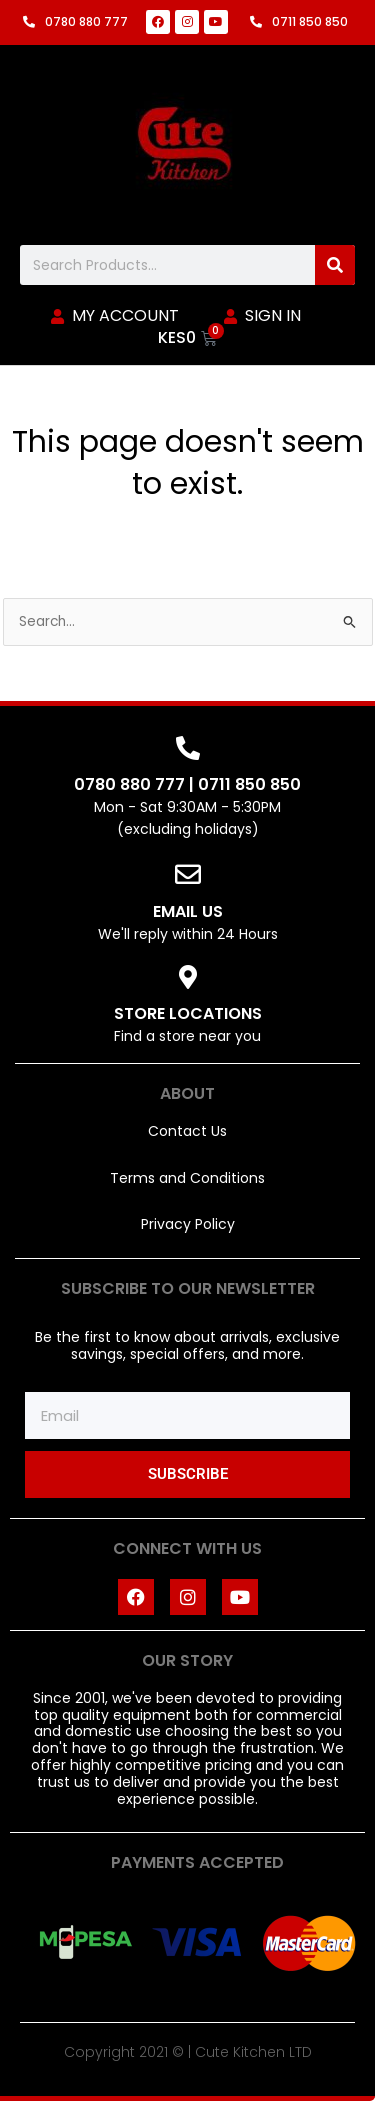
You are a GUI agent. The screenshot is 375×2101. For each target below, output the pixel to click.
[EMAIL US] (188, 874)
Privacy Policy (188, 1224)
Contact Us (187, 1131)
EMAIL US (188, 911)
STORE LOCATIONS (188, 1013)
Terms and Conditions (187, 1178)
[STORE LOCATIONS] (188, 977)
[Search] (335, 265)
